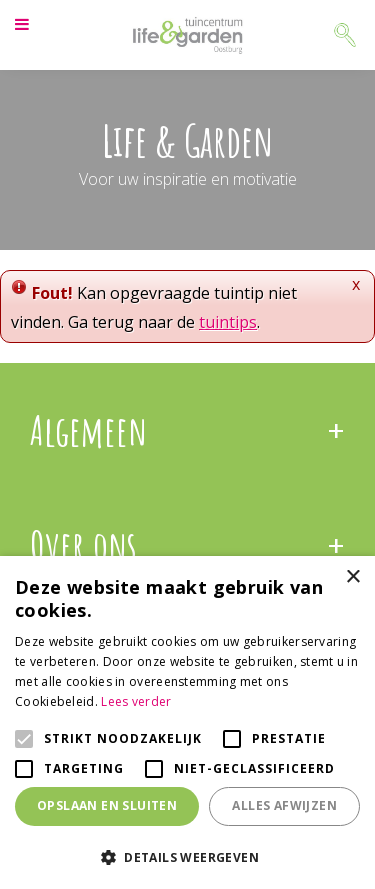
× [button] (352, 577)
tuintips (228, 322)
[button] (187, 856)
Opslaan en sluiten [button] (107, 805)
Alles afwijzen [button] (284, 805)
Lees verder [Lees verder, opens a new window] (136, 701)
